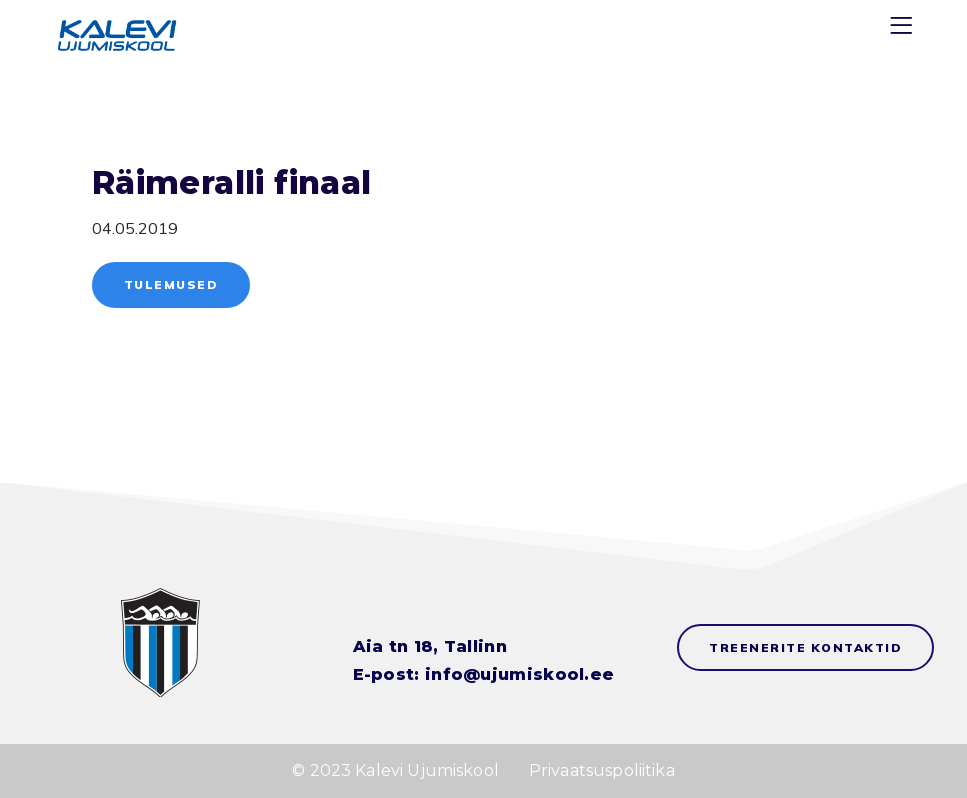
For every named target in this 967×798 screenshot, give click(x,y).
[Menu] (904, 29)
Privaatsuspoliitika (602, 770)
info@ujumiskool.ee (519, 674)
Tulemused (171, 284)
